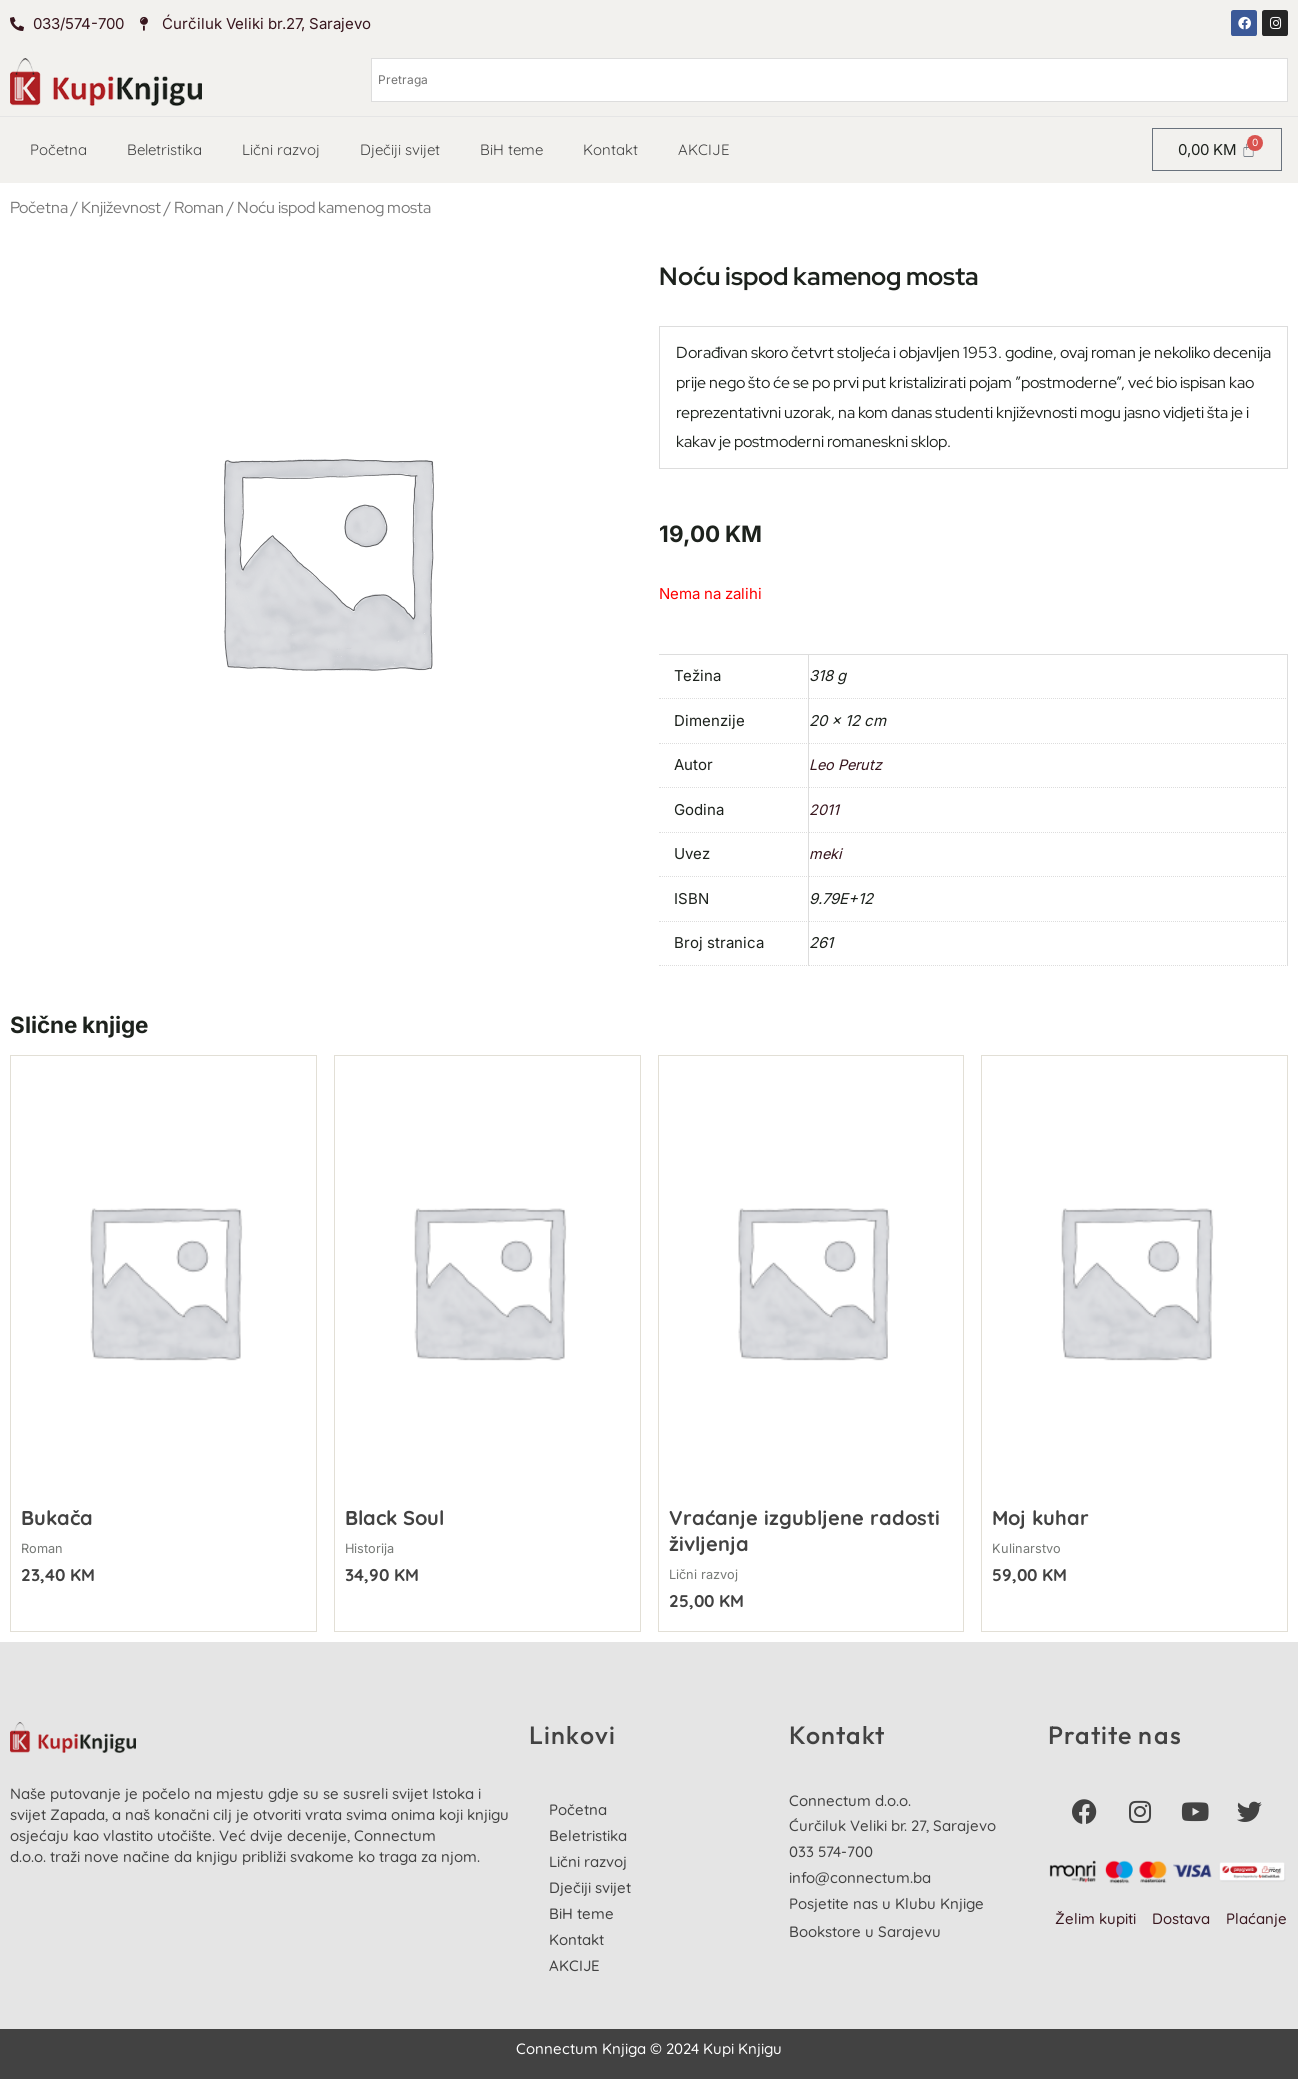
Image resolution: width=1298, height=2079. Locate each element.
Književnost (121, 207)
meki (826, 853)
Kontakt (610, 149)
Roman (199, 207)
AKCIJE (704, 149)
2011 (824, 809)
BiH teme (511, 149)
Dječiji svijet (400, 149)
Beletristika (164, 149)
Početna (58, 149)
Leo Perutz (847, 764)
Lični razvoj (281, 149)
